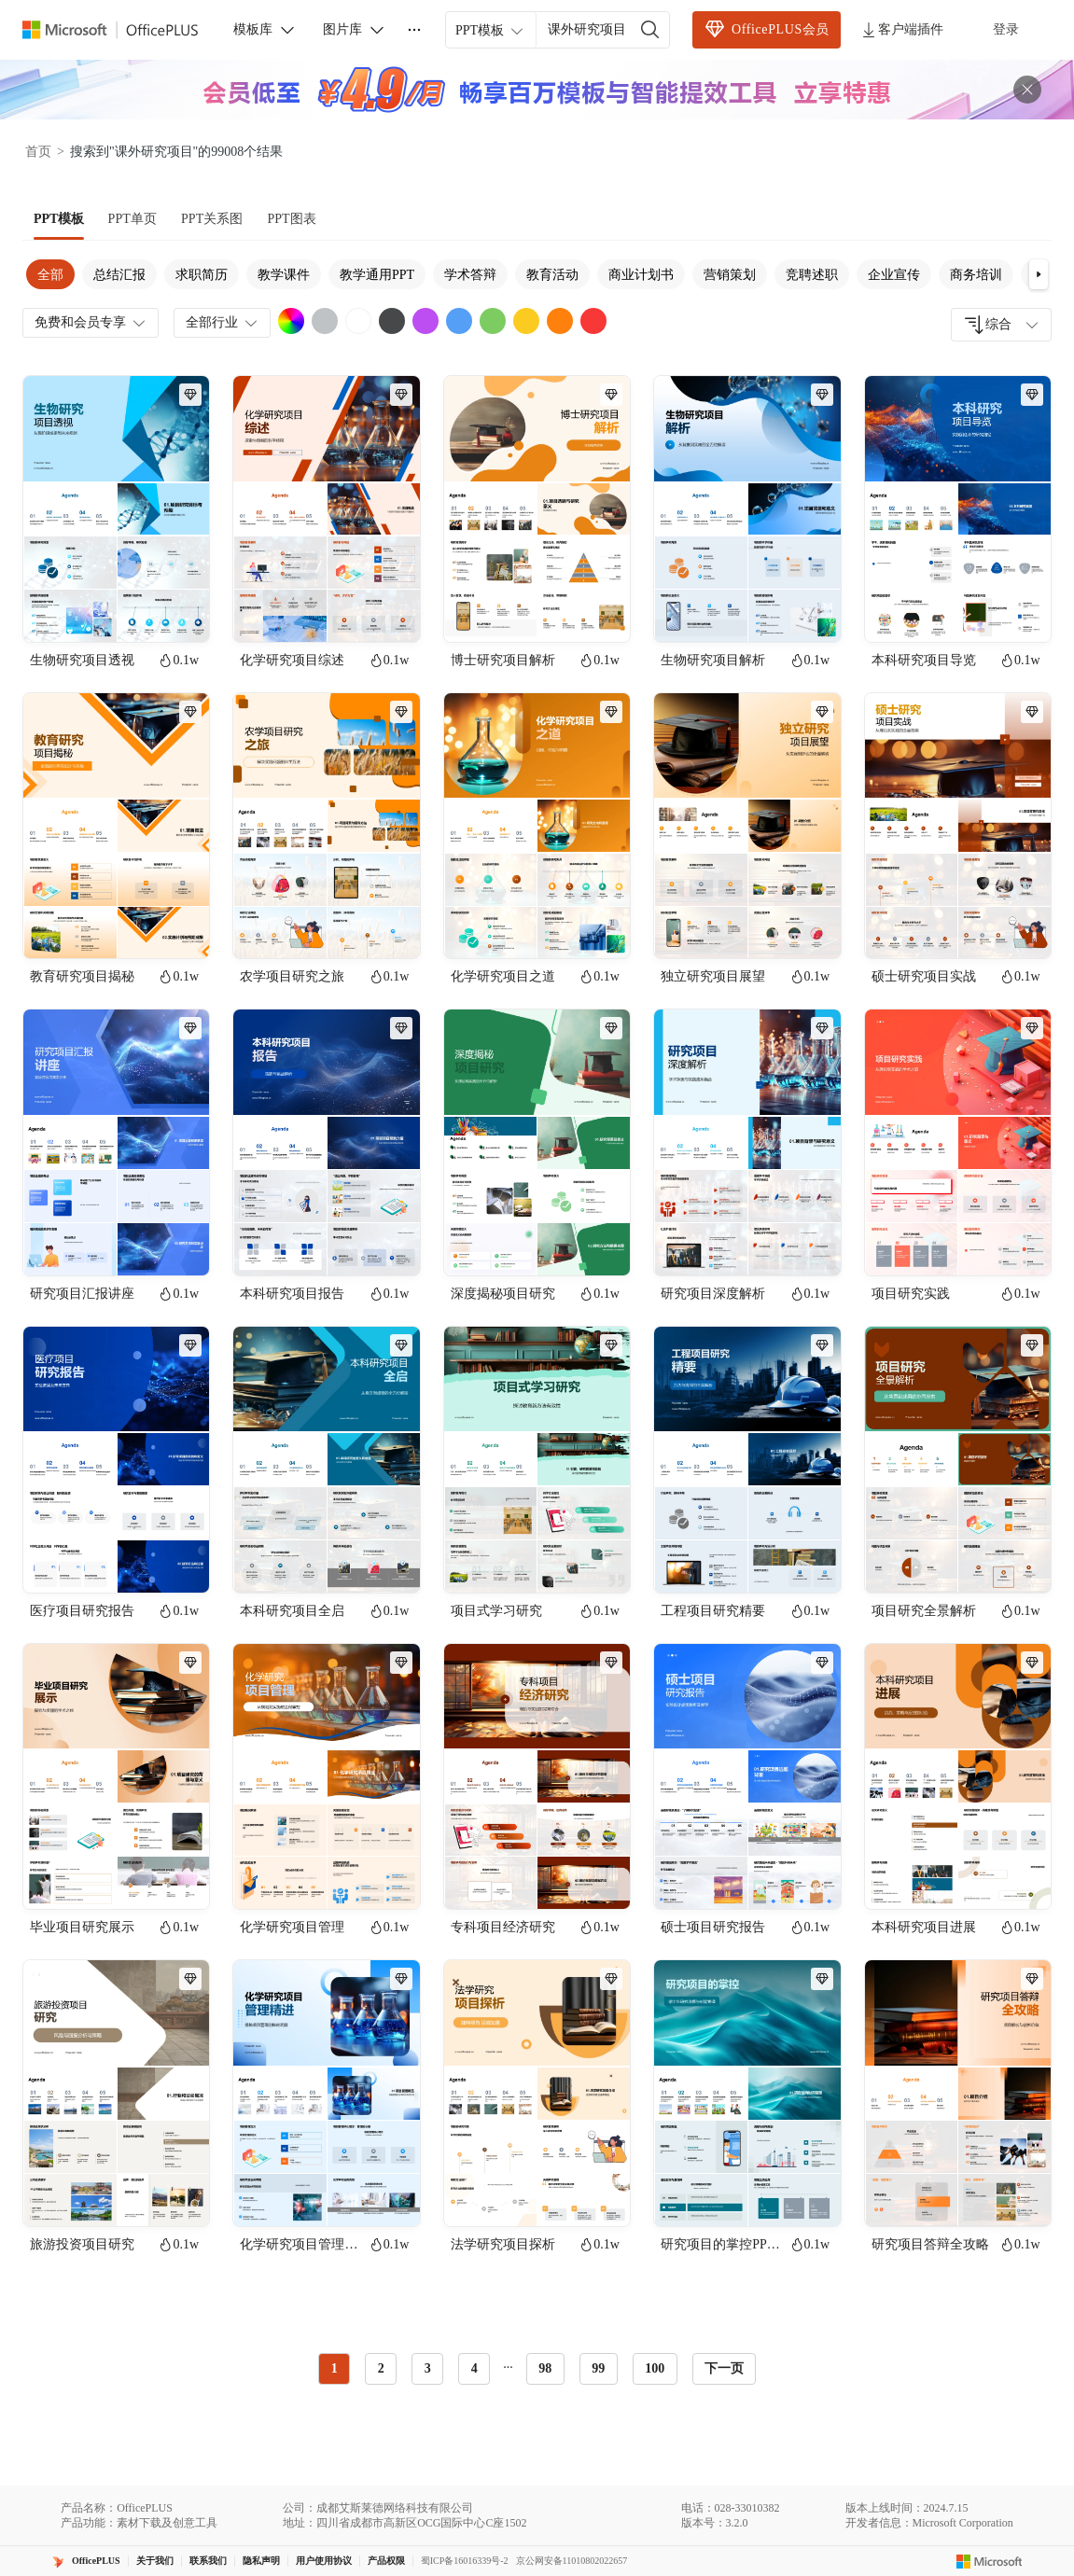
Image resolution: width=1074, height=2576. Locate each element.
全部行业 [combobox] (223, 322)
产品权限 (386, 2560)
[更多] (414, 30)
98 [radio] (544, 2368)
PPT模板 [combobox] (490, 30)
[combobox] (1001, 325)
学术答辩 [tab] (470, 275)
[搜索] (650, 30)
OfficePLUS (96, 2560)
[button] (1038, 274)
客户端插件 (901, 30)
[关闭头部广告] (1027, 90)
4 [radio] (474, 2368)
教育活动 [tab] (552, 275)
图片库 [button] (354, 30)
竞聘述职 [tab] (812, 275)
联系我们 (208, 2560)
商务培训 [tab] (976, 275)
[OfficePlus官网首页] (121, 30)
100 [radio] (654, 2368)
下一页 (724, 2368)
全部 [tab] (50, 275)
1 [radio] (334, 2368)
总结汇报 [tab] (119, 275)
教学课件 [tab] (284, 275)
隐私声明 (261, 2560)
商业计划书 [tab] (641, 275)
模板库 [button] (265, 30)
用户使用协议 (324, 2560)
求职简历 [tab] (201, 275)
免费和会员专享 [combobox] (91, 322)
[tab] (58, 219)
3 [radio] (428, 2368)
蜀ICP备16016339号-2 (465, 2560)
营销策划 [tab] (730, 275)
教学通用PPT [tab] (377, 275)
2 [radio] (381, 2368)
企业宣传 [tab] (894, 275)
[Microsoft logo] (989, 2561)
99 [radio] (598, 2368)
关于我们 (155, 2560)
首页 (38, 152)
